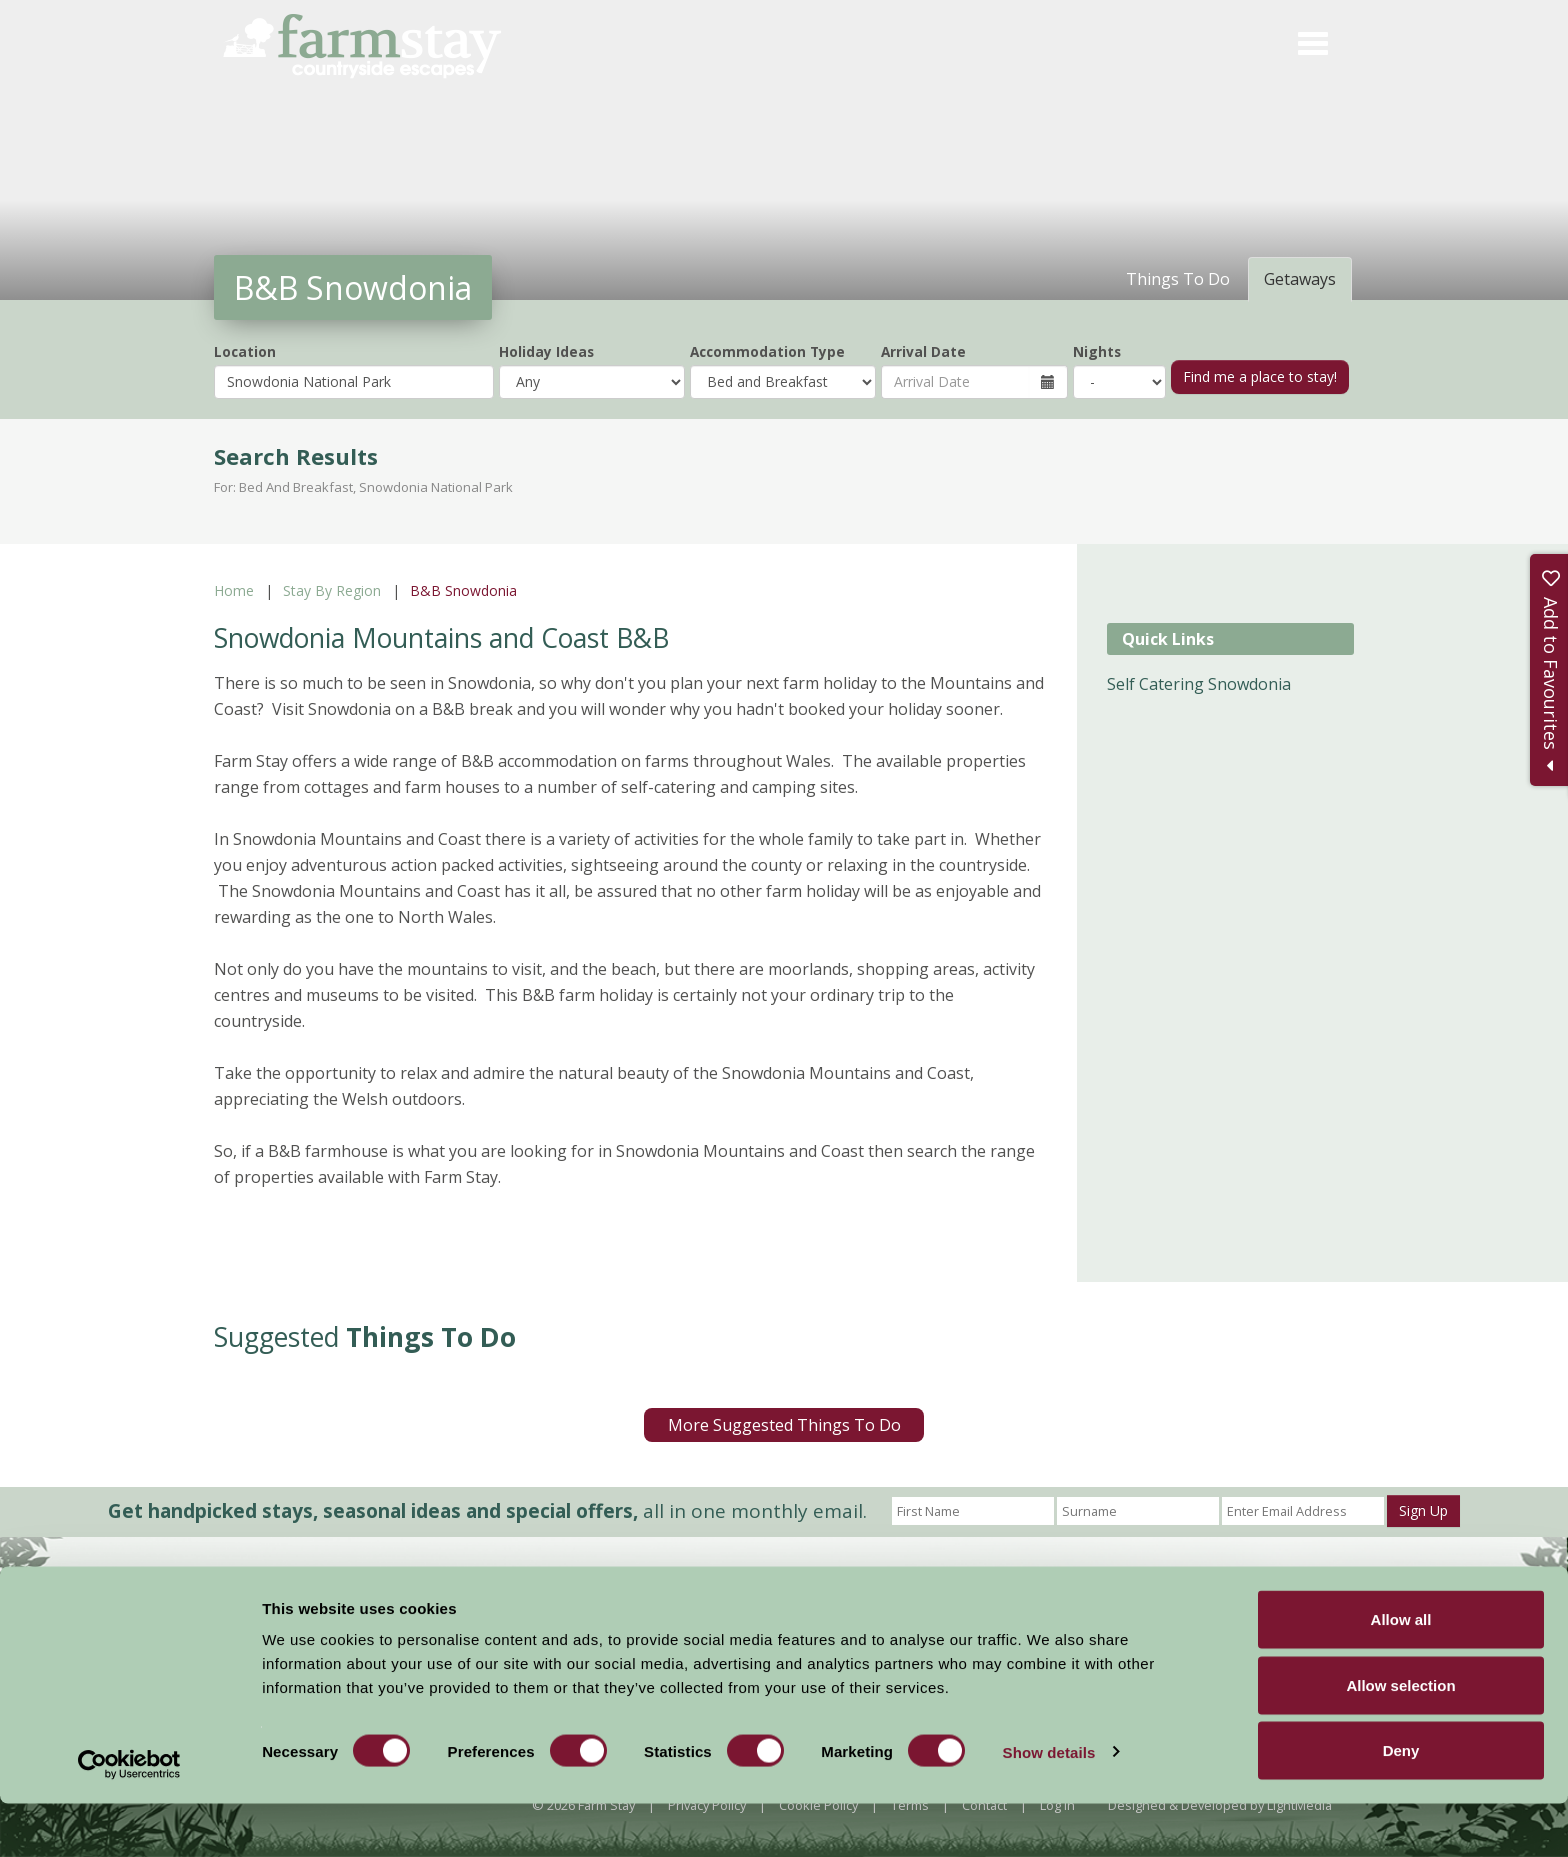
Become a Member (998, 1601)
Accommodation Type (767, 351)
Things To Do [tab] (1178, 279)
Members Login (1156, 1601)
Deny (1401, 1803)
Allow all (1401, 1672)
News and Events (781, 1599)
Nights (1097, 351)
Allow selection (1400, 1738)
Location (245, 351)
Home (234, 590)
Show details (1049, 1805)
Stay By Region (332, 590)
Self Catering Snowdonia (1199, 684)
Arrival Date (923, 351)
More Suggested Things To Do (784, 1425)
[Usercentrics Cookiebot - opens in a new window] (129, 1818)
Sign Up (1423, 1510)
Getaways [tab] (1300, 279)
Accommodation (652, 1599)
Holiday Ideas (546, 351)
